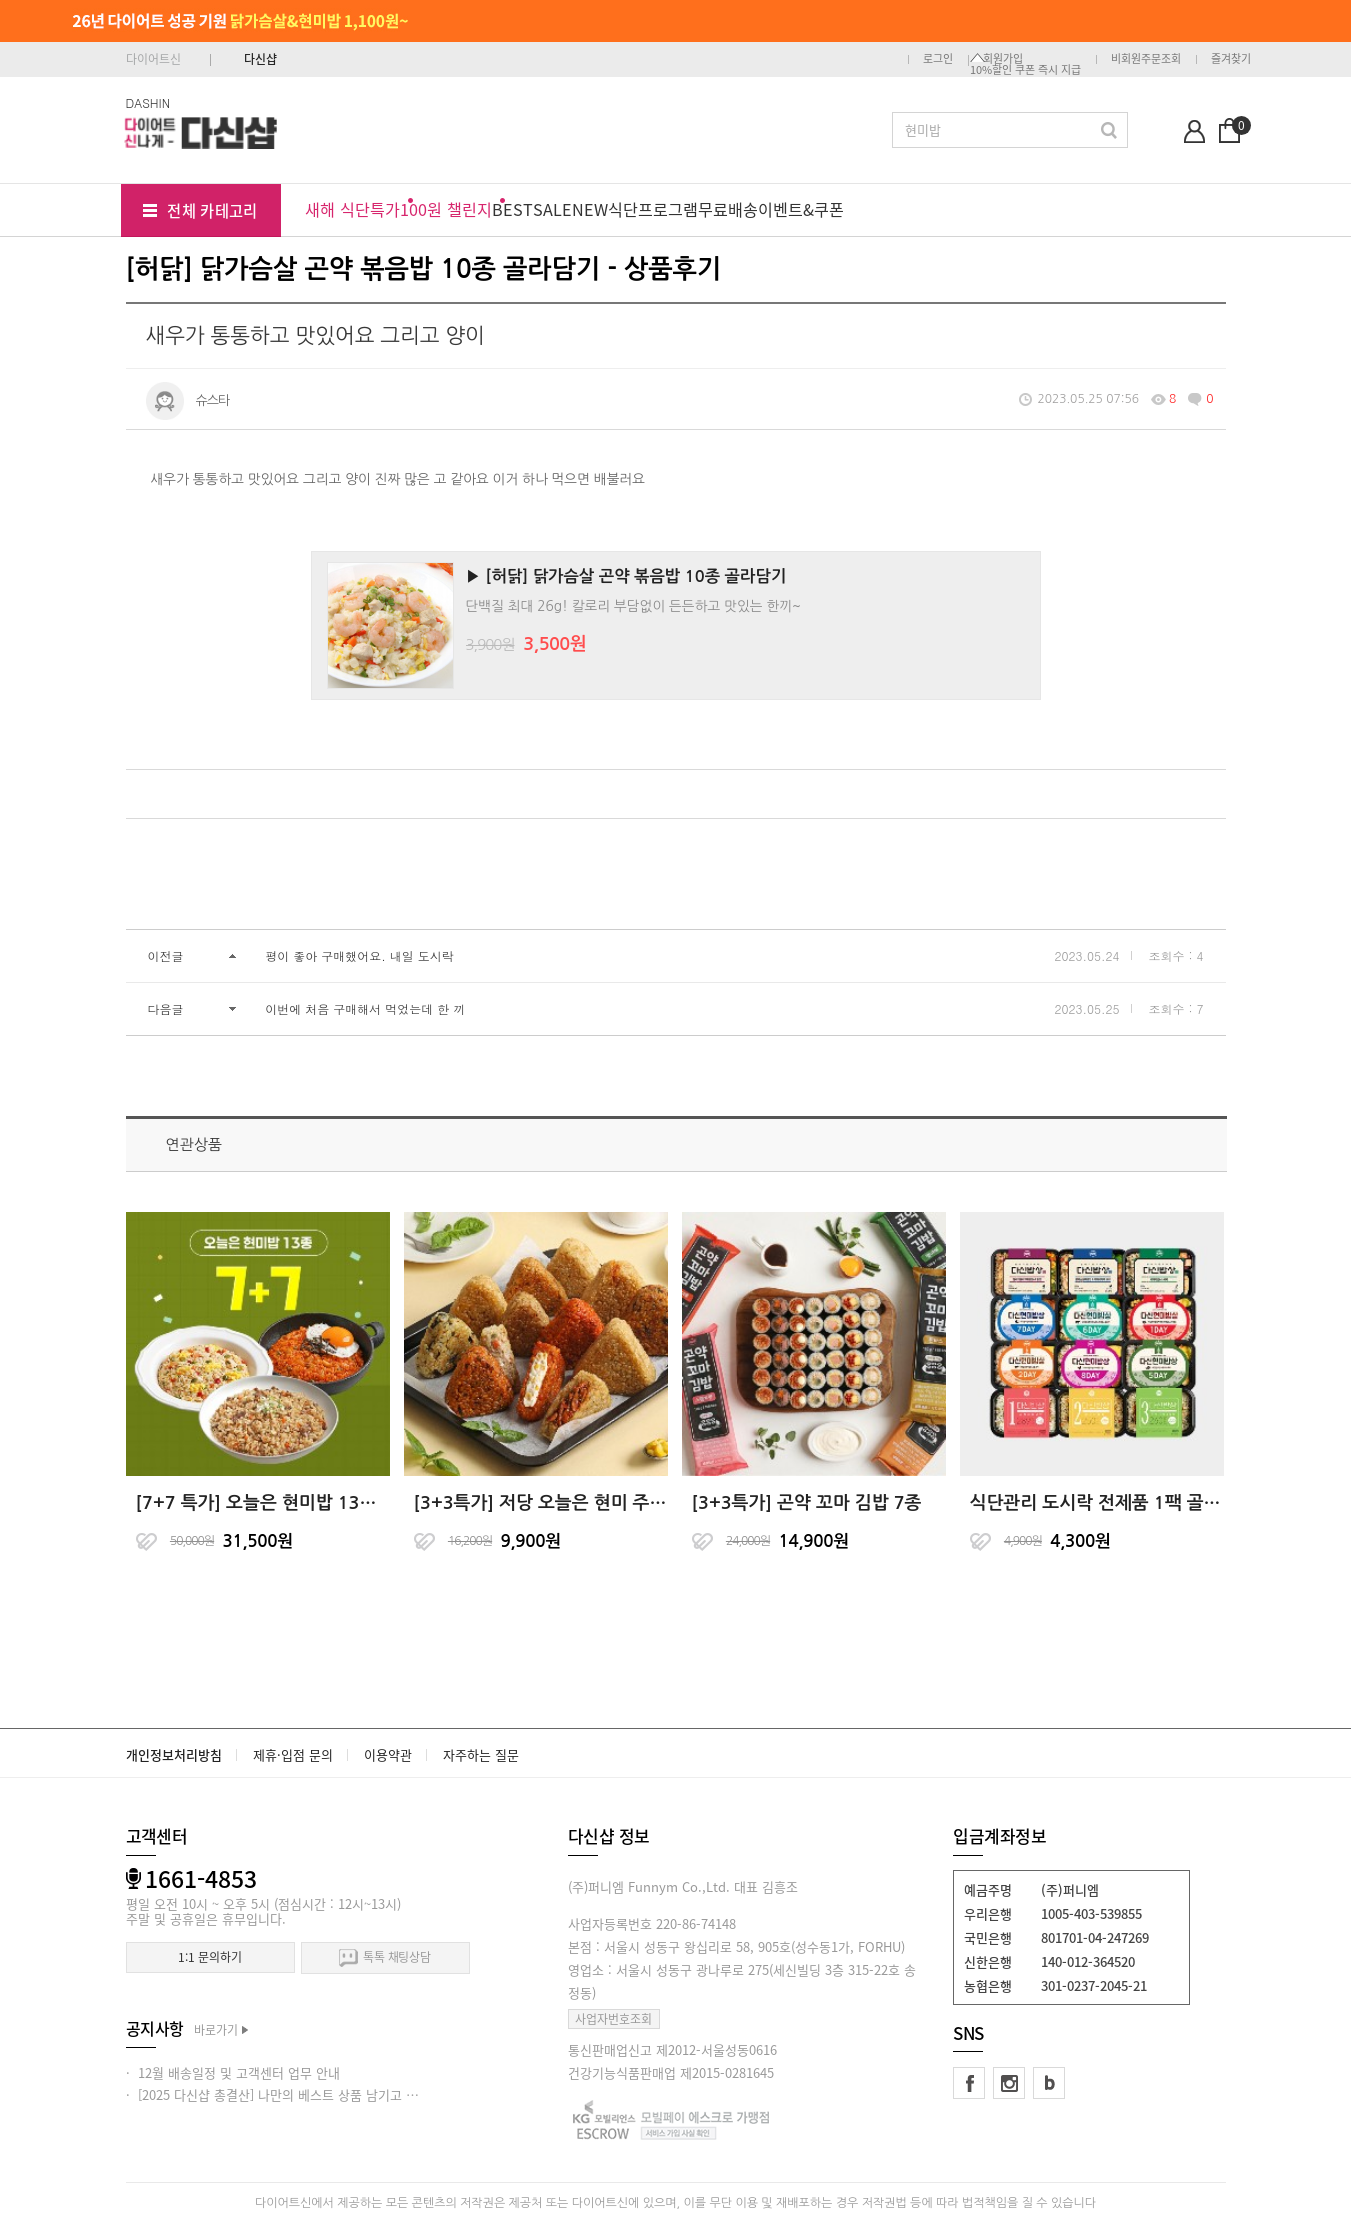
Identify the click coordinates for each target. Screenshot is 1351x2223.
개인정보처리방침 (174, 1754)
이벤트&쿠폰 (801, 209)
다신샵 (260, 59)
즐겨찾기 (1231, 58)
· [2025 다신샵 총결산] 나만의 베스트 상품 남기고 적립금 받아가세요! (318, 2094)
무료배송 (728, 209)
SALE (552, 209)
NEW (590, 209)
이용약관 (388, 1754)
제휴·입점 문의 (293, 1754)
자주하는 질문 (481, 1754)
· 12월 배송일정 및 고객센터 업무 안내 (233, 2072)
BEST (512, 209)
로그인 (938, 58)
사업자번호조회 (613, 2019)
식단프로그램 (653, 209)
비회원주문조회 (1146, 58)
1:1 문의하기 (209, 1957)
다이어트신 (153, 59)
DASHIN (148, 102)
